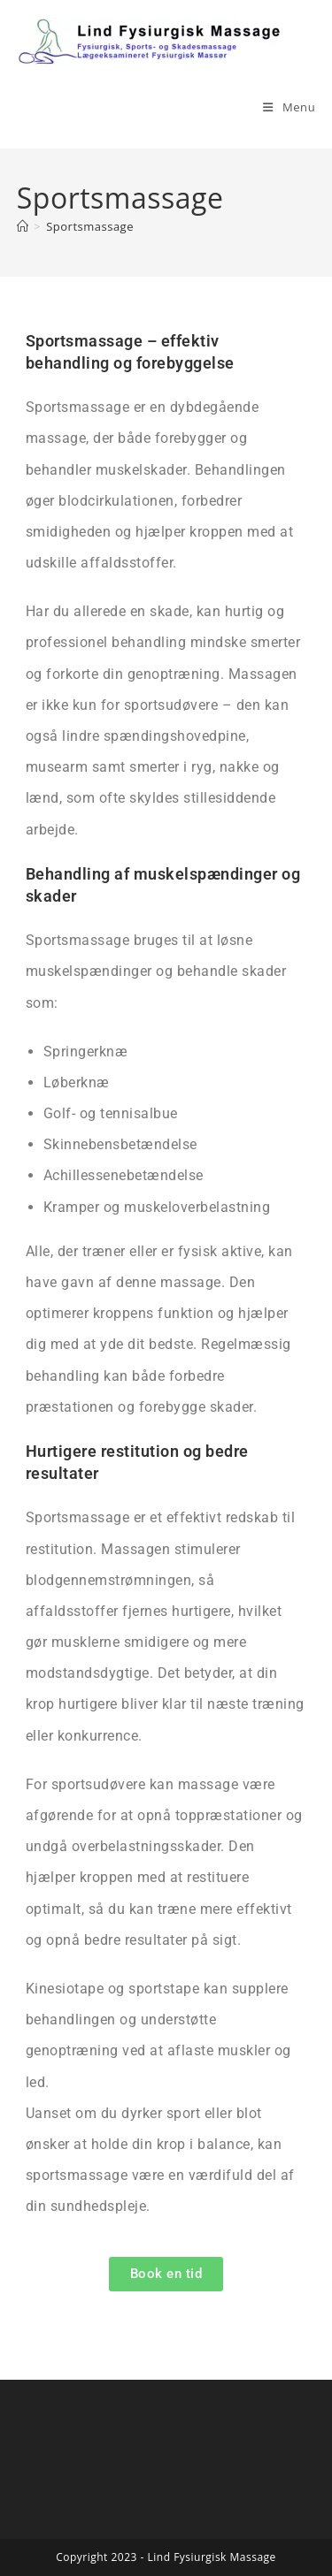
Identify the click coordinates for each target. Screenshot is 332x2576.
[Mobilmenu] (289, 107)
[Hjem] (23, 226)
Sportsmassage (90, 226)
